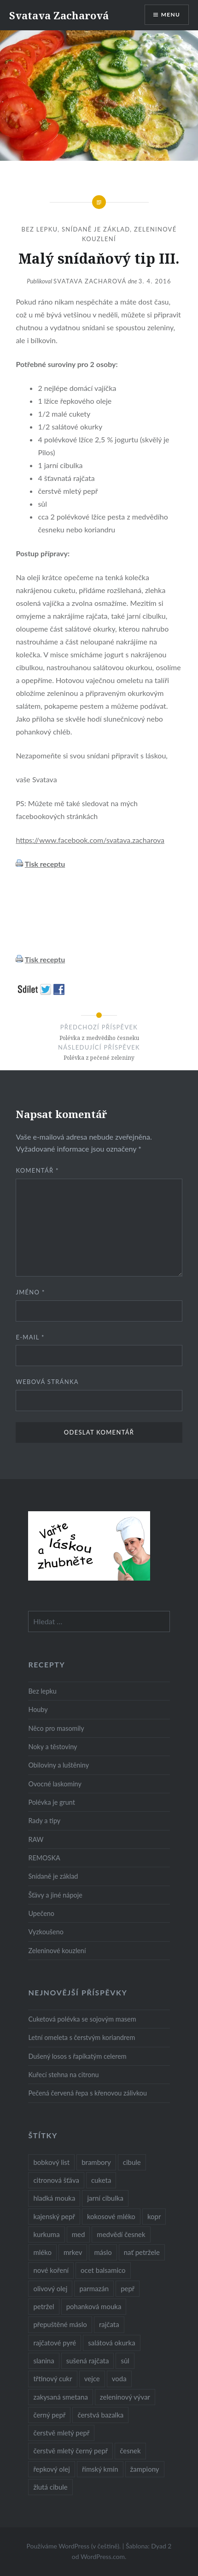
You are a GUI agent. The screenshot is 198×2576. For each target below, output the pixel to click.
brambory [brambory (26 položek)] (96, 2162)
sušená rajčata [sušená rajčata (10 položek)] (87, 2360)
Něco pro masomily (56, 1728)
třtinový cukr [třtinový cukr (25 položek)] (52, 2378)
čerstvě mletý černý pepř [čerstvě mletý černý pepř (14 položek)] (70, 2450)
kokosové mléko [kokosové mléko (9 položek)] (111, 2216)
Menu (170, 14)
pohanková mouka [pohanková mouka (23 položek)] (94, 2306)
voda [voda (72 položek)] (119, 2378)
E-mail (30, 1337)
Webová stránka (47, 1381)
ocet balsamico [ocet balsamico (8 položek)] (103, 2270)
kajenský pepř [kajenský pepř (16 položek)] (54, 2216)
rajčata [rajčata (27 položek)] (109, 2324)
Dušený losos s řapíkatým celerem (77, 2056)
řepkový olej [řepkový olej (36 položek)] (51, 2469)
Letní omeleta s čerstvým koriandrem (81, 2037)
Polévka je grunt (51, 1802)
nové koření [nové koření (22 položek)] (51, 2270)
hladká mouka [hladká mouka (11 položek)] (54, 2198)
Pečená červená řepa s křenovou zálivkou (87, 2093)
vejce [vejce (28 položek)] (92, 2378)
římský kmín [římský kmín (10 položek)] (100, 2469)
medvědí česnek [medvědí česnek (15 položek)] (121, 2234)
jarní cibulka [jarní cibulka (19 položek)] (105, 2198)
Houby (37, 1709)
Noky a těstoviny (52, 1747)
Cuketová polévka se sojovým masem (82, 2019)
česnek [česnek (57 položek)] (130, 2450)
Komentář (37, 1170)
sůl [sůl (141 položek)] (125, 2360)
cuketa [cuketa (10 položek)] (101, 2180)
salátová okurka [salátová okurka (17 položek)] (111, 2343)
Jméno (30, 1292)
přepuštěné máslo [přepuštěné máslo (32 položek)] (60, 2324)
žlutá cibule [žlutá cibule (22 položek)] (50, 2487)
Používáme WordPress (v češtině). (74, 2546)
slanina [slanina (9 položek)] (43, 2360)
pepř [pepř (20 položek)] (127, 2288)
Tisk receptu (45, 863)
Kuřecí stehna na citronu (63, 2075)
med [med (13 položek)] (78, 2234)
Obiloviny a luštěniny (58, 1765)
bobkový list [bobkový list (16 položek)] (51, 2162)
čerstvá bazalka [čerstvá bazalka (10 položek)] (100, 2415)
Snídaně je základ (96, 229)
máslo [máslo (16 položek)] (102, 2252)
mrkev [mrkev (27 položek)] (73, 2252)
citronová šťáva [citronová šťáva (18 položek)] (56, 2180)
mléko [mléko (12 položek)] (42, 2252)
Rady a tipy (44, 1821)
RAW (35, 1839)
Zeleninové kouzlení (57, 1951)
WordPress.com (103, 2556)
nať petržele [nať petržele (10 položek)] (142, 2252)
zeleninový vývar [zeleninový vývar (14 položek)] (125, 2397)
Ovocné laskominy (54, 1784)
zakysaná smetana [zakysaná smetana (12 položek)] (60, 2397)
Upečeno (41, 1913)
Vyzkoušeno (45, 1932)
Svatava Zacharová (59, 15)
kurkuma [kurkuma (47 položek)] (46, 2234)
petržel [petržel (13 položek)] (43, 2306)
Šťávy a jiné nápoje (55, 1895)
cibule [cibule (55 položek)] (132, 2162)
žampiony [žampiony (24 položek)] (144, 2469)
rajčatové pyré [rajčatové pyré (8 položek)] (54, 2343)
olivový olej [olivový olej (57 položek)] (50, 2288)
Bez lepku (40, 229)
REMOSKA (44, 1858)
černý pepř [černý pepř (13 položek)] (49, 2415)
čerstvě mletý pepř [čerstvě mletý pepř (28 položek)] (61, 2433)
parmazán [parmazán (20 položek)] (94, 2288)
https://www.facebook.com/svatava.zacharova (90, 840)
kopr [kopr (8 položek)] (154, 2216)
